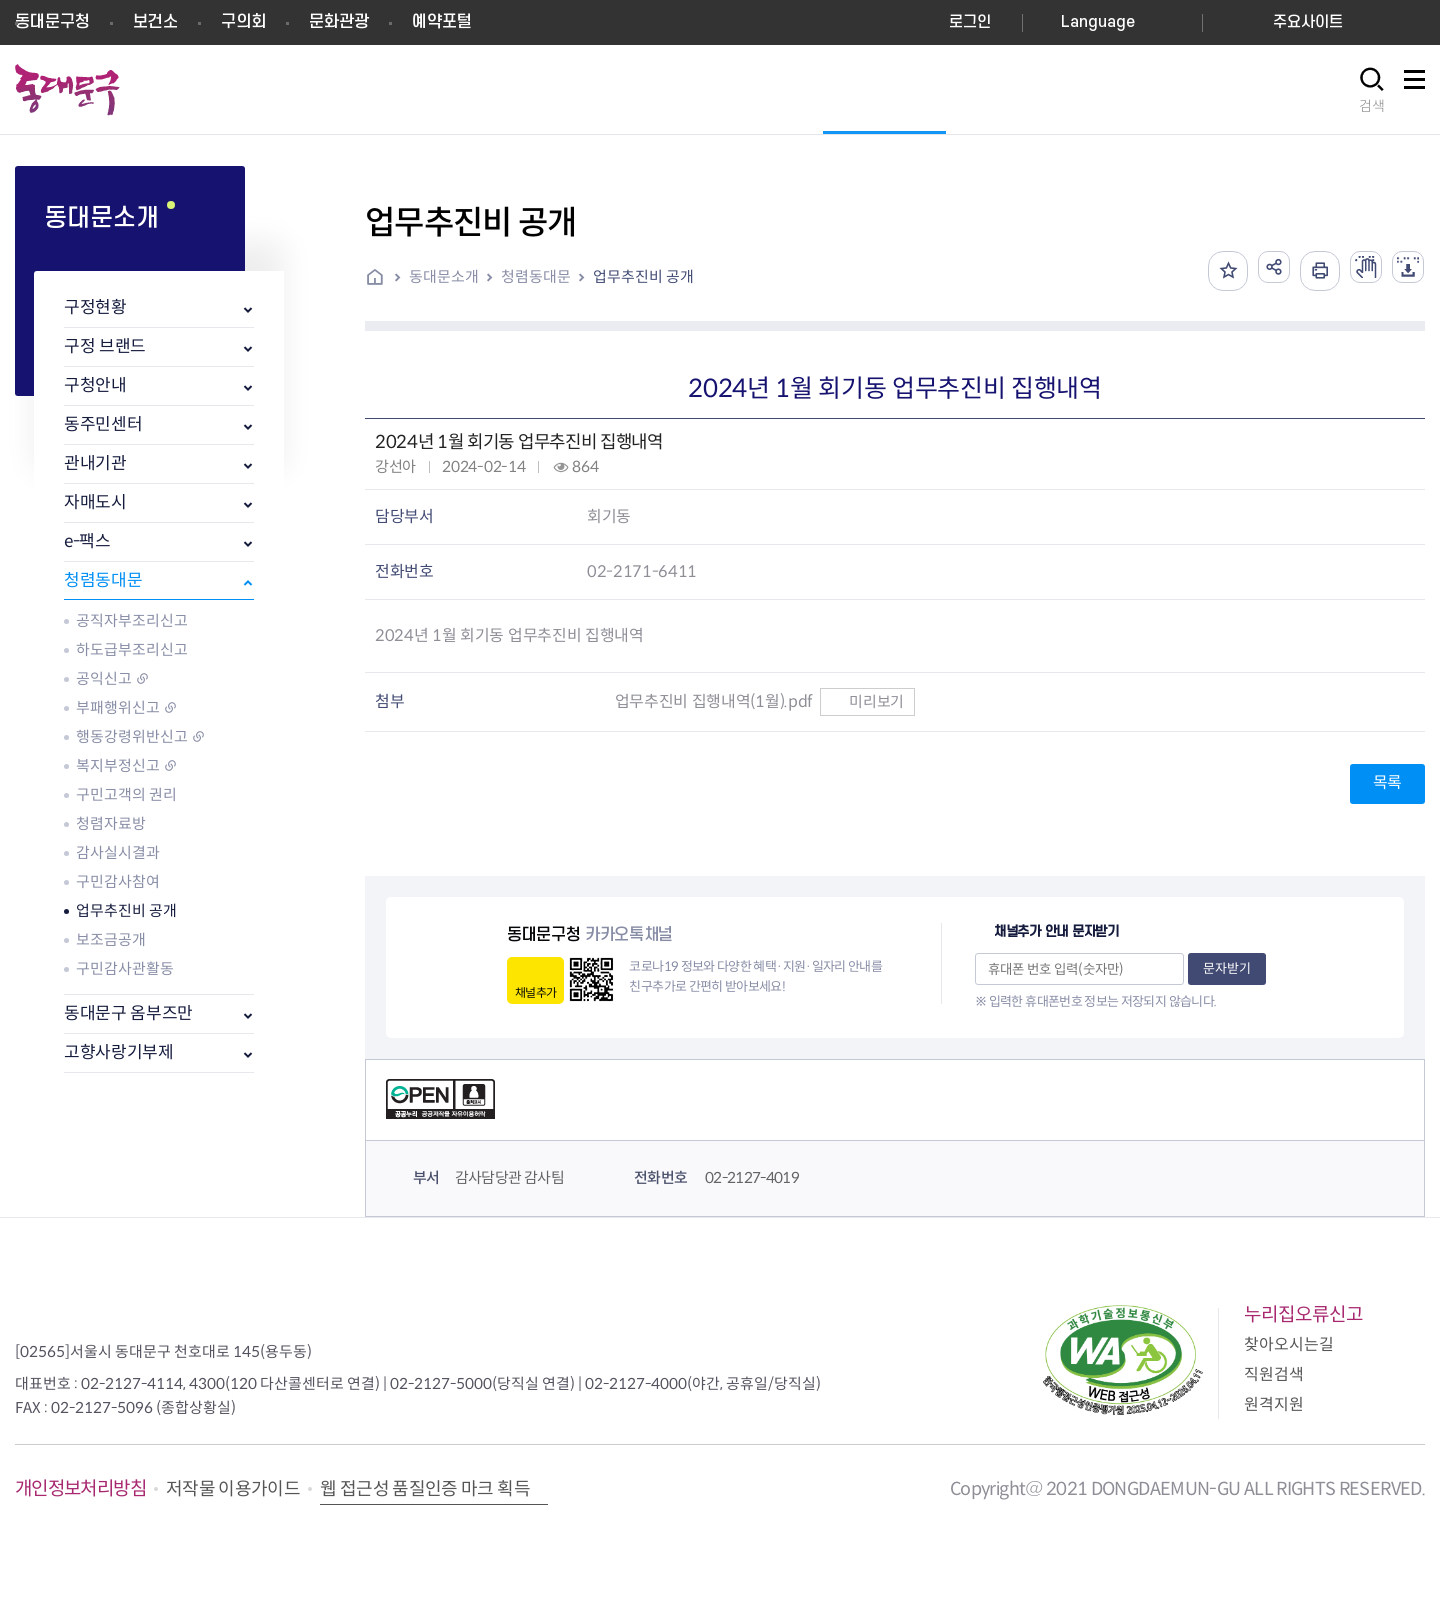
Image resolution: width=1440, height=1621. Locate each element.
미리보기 (867, 701)
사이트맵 (1414, 90)
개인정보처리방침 (80, 1488)
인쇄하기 (1304, 271)
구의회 (243, 22)
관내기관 (95, 463)
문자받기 (1227, 968)
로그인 (970, 22)
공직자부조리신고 (132, 620)
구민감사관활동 (125, 968)
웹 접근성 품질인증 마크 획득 (425, 1489)
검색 (1372, 106)
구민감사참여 (118, 881)
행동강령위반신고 (132, 736)
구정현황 (95, 307)
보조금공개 (111, 939)
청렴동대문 (103, 580)
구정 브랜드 (105, 346)
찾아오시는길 (1289, 1344)
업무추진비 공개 (126, 910)
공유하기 (1254, 271)
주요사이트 (1308, 22)
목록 (1387, 782)
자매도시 (95, 502)
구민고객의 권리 (126, 794)
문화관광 (339, 22)
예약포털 (442, 22)
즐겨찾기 (1204, 271)
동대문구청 (52, 22)
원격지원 (1274, 1404)
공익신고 (104, 678)
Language (1098, 22)
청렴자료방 (111, 823)
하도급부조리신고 (132, 649)
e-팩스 (87, 541)
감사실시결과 (118, 852)
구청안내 (95, 385)
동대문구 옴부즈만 (128, 1013)
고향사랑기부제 (119, 1052)
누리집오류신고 (1303, 1314)
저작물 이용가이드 (233, 1489)
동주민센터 (103, 424)
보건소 (155, 22)
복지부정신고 (118, 765)
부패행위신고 (118, 707)
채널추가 (535, 992)
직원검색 (1274, 1374)
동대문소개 (444, 276)
